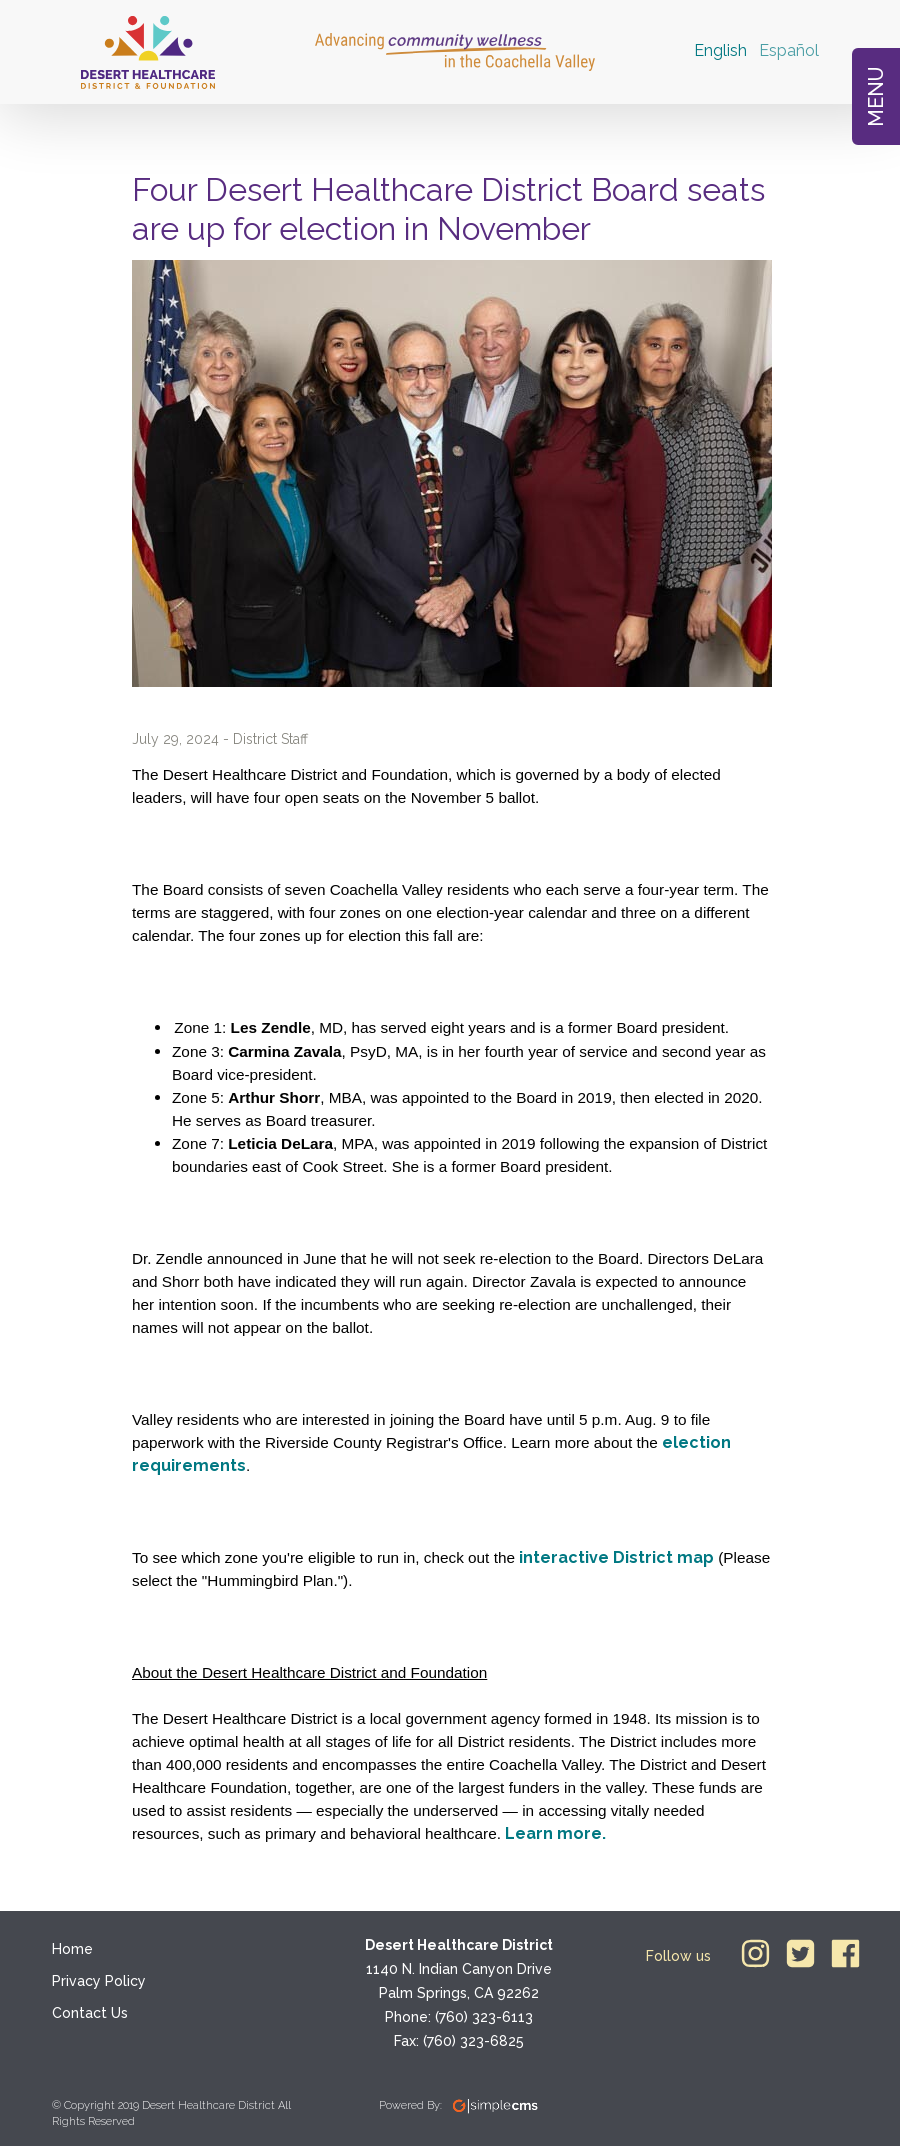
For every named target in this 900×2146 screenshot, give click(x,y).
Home (72, 1949)
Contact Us (90, 2013)
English (720, 50)
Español (789, 50)
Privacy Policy (99, 1981)
